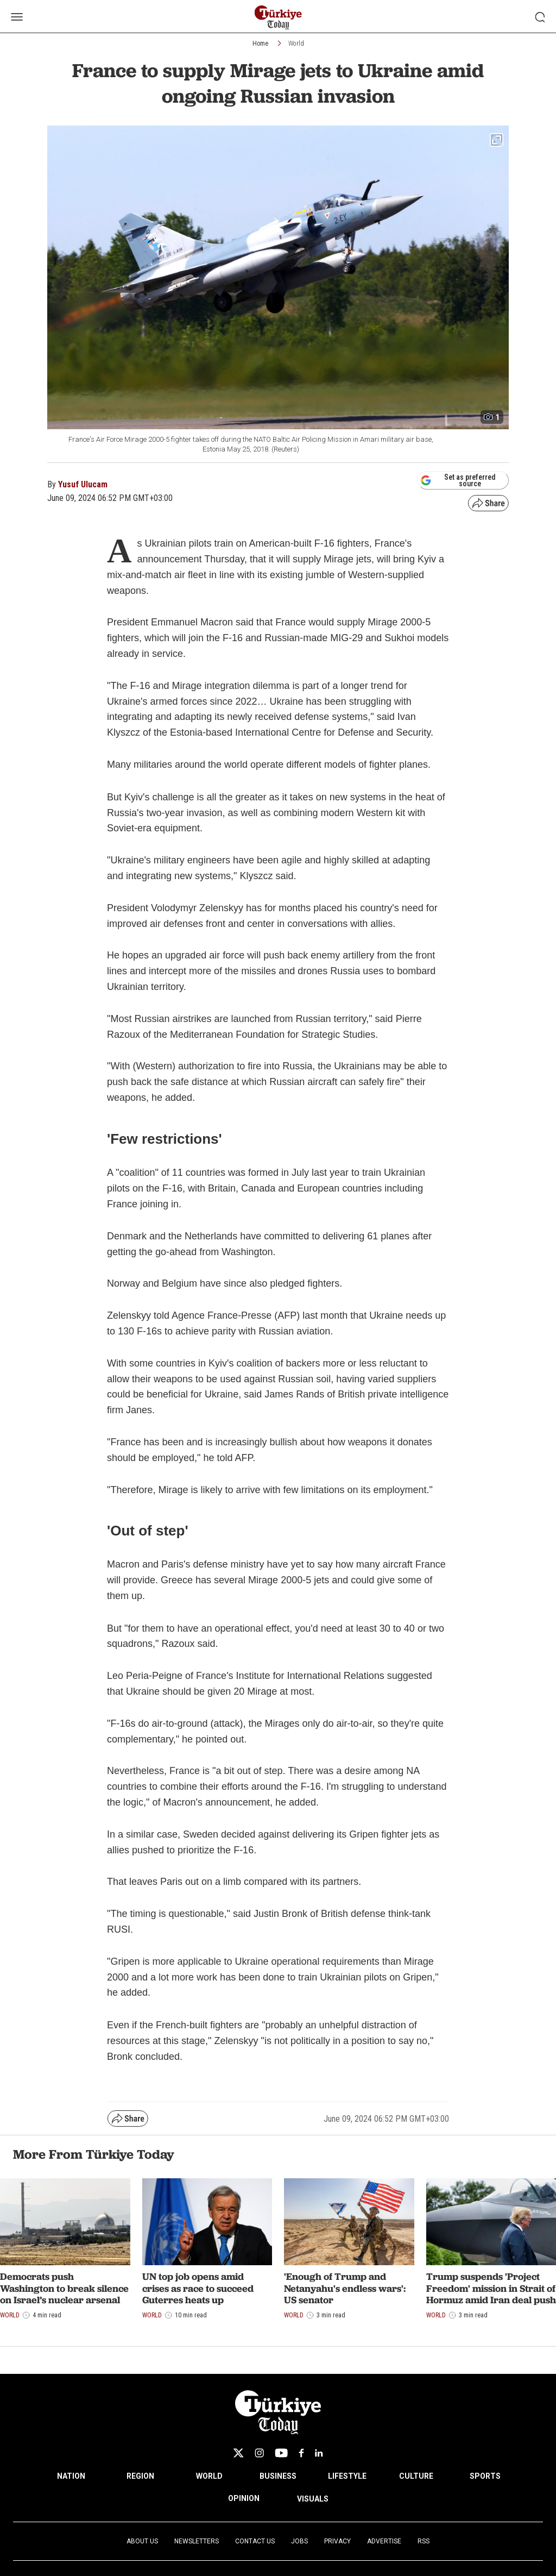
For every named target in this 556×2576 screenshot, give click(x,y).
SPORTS (485, 2476)
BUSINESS (278, 2476)
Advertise (384, 2541)
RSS (423, 2541)
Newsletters (196, 2541)
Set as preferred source (458, 480)
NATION (71, 2476)
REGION (140, 2476)
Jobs (299, 2541)
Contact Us (255, 2541)
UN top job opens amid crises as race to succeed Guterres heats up (198, 2288)
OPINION (244, 2498)
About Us (142, 2541)
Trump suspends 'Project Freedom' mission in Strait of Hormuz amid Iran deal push (491, 2288)
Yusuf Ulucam (83, 484)
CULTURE (416, 2476)
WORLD (209, 2476)
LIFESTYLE (347, 2476)
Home (260, 43)
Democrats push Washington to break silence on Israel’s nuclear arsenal (64, 2288)
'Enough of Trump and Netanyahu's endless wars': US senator (345, 2288)
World (296, 43)
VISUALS (312, 2498)
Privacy (337, 2541)
